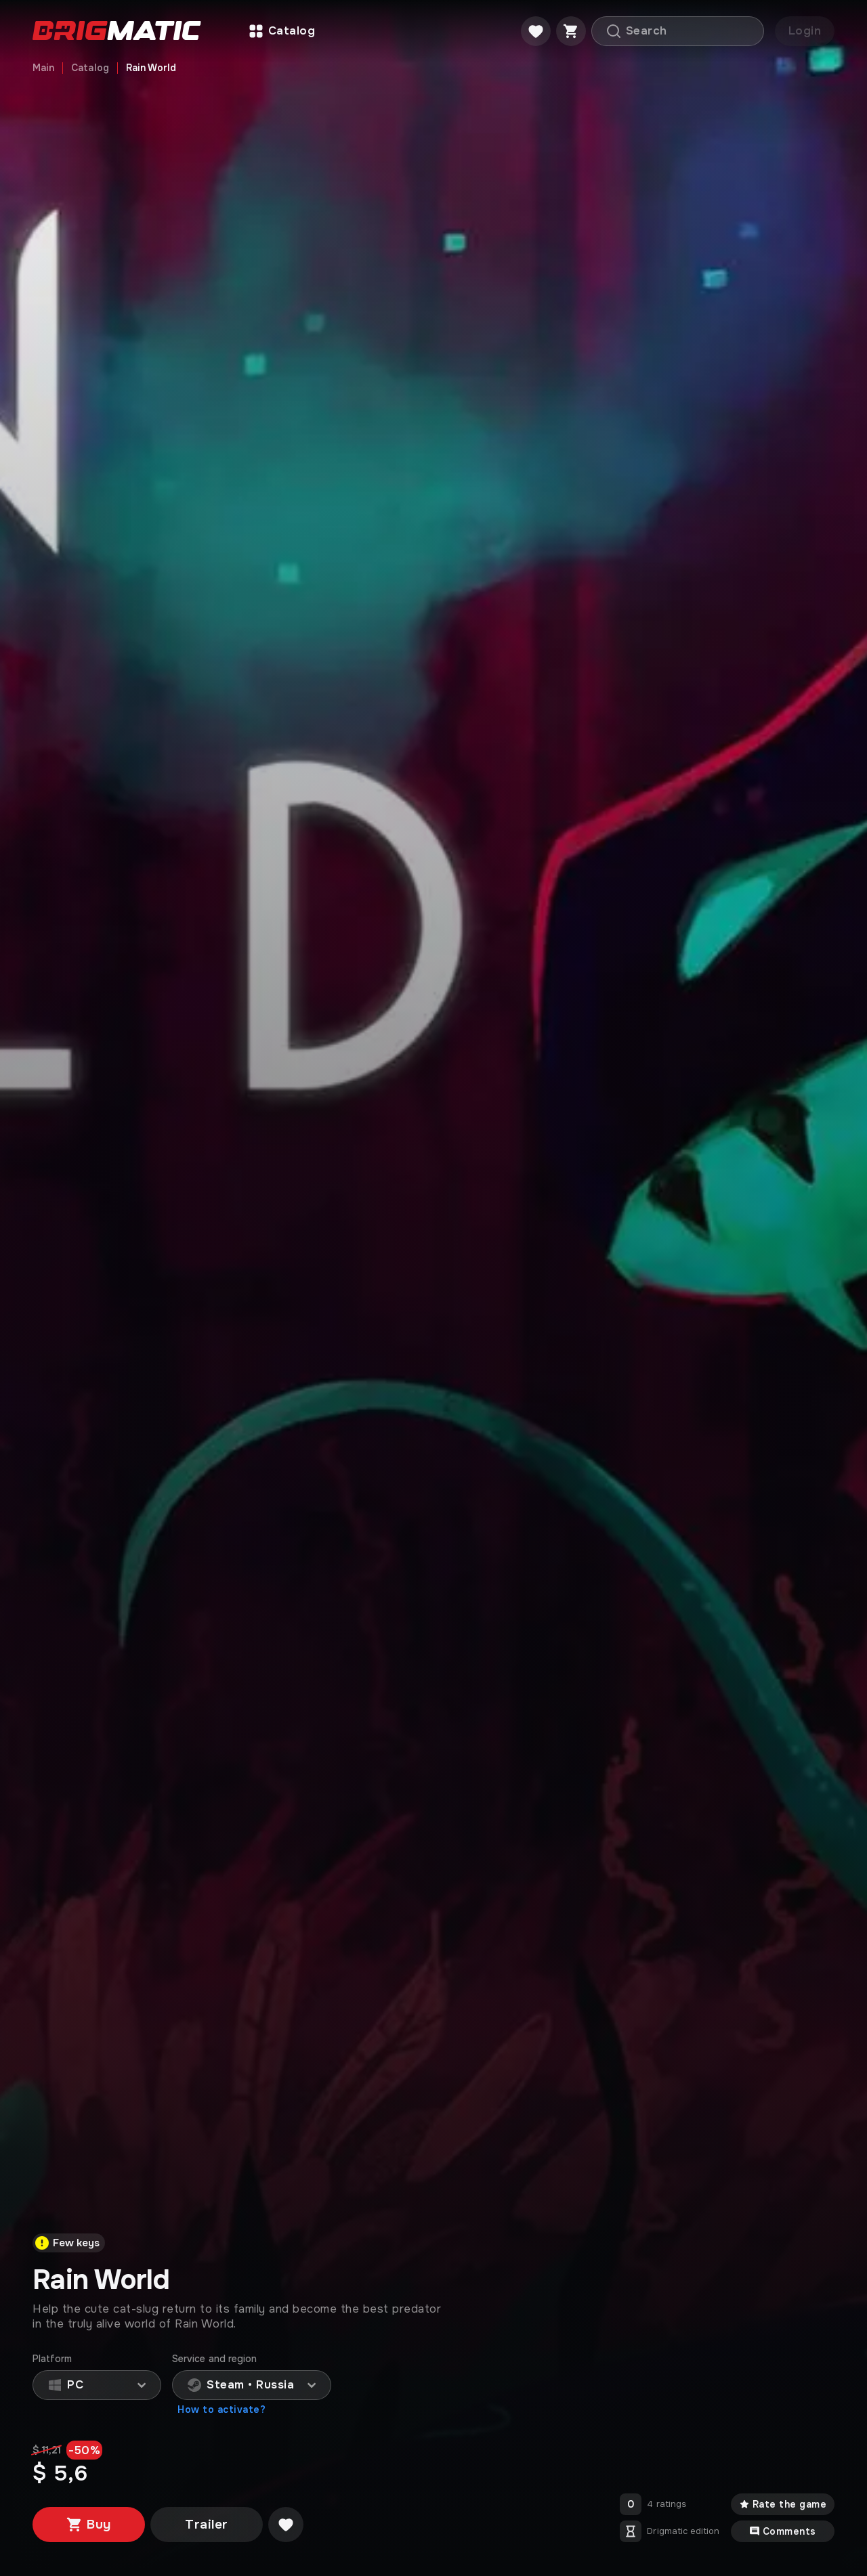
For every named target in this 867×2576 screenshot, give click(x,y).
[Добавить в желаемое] (285, 2524)
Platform (52, 2359)
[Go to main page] (117, 31)
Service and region (214, 2359)
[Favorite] (536, 31)
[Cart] (571, 31)
